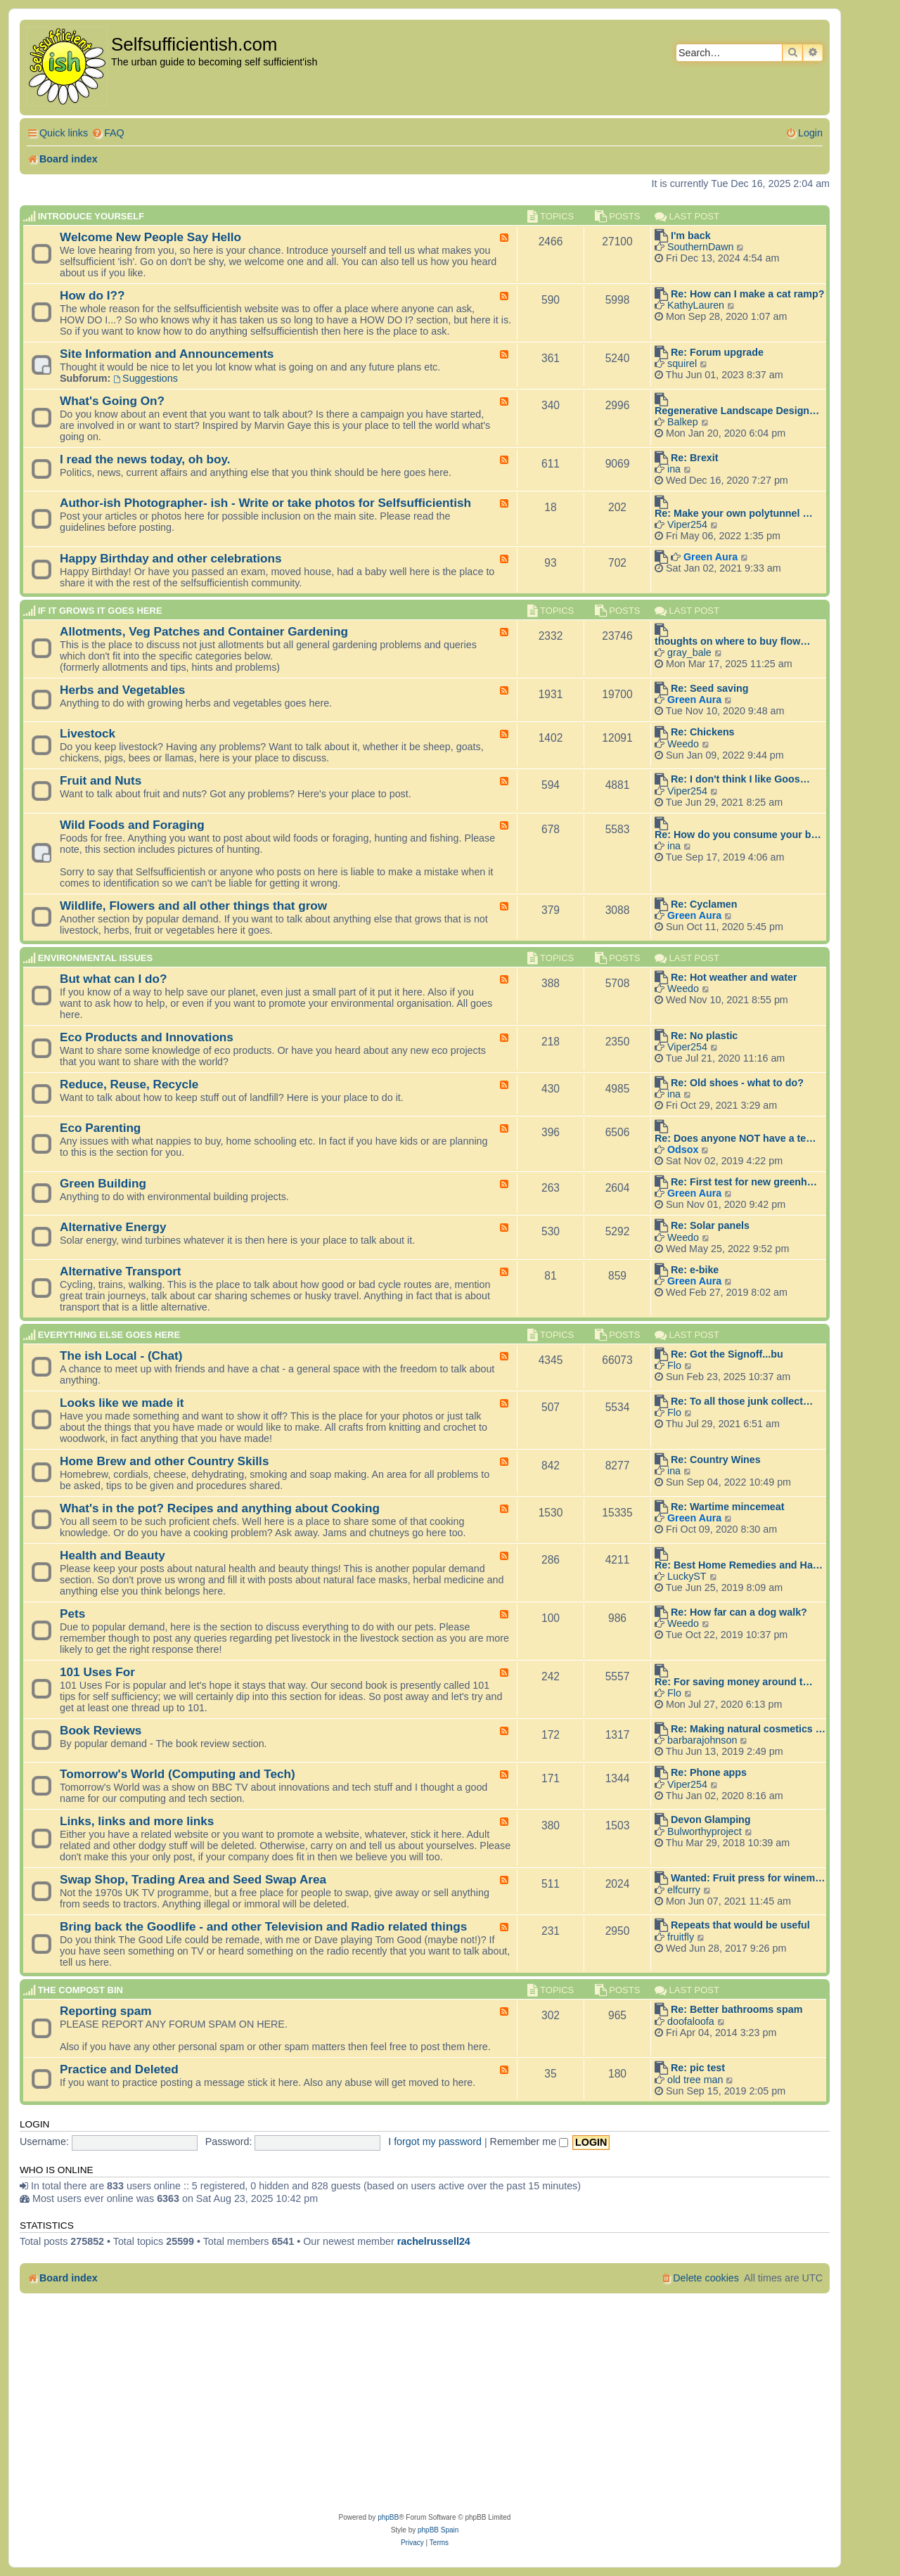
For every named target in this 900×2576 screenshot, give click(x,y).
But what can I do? (113, 979)
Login (34, 2124)
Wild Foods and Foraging (132, 825)
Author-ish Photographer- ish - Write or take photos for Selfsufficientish (265, 503)
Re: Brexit (695, 457)
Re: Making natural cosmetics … (748, 1728)
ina (674, 469)
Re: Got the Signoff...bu (727, 1354)
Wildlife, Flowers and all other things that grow (193, 906)
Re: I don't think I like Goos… (740, 779)
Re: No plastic (704, 1035)
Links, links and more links (137, 1821)
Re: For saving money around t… (734, 1681)
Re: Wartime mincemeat (728, 1506)
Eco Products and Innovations (146, 1037)
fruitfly (680, 1937)
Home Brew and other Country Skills (164, 1461)
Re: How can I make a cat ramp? (748, 294)
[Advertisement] (425, 2405)
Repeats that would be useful (740, 1925)
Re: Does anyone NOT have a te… (735, 1138)
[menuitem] (107, 133)
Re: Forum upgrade (717, 352)
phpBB (388, 2517)
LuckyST (687, 1576)
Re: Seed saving (709, 688)
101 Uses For (97, 1672)
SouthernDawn (700, 246)
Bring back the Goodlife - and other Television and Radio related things (263, 1926)
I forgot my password (435, 2141)
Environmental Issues (95, 958)
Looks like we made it (122, 1403)
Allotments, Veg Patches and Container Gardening (204, 631)
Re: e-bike (695, 1269)
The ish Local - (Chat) (121, 1355)
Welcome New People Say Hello (150, 237)
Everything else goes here (109, 1334)
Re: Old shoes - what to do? (737, 1082)
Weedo (683, 743)
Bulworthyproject (704, 1831)
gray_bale (689, 652)
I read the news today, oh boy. (145, 459)
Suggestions (145, 378)
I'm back (691, 235)
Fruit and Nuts (100, 780)
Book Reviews (100, 1730)
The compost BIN (80, 1990)
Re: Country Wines (716, 1459)
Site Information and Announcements (167, 354)
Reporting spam (106, 2011)
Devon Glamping (711, 1819)
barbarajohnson (702, 1740)
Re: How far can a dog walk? (739, 1612)
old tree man (695, 2079)
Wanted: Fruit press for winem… (748, 1877)
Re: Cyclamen (704, 904)
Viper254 (687, 524)
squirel (682, 363)
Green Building (103, 1183)
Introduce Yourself (91, 216)
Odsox (683, 1149)
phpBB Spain (438, 2530)
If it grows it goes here (100, 610)
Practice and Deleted (119, 2069)
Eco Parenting (100, 1128)
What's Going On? (112, 401)
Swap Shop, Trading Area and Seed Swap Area (193, 1879)
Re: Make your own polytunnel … (734, 513)
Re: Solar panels (710, 1225)
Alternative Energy (113, 1227)
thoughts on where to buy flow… (733, 641)
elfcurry (683, 1889)
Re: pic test (698, 2067)
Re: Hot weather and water (734, 977)
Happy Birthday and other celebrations (171, 558)
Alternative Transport (120, 1271)
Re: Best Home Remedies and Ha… (739, 1565)
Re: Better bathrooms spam (737, 2009)
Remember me (529, 2141)
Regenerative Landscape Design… (737, 410)
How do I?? (92, 295)
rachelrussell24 (433, 2241)
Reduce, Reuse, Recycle (129, 1084)
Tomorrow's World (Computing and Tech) (177, 1774)
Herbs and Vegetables (122, 690)
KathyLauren (695, 305)
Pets (72, 1613)
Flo (674, 1365)
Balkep (682, 421)
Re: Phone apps (709, 1772)
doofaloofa (690, 2021)
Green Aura (710, 556)
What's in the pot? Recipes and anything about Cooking (220, 1508)
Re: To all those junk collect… (742, 1401)
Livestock (87, 733)
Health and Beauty (112, 1555)
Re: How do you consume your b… (738, 834)
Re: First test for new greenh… (744, 1181)
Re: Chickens (703, 732)
